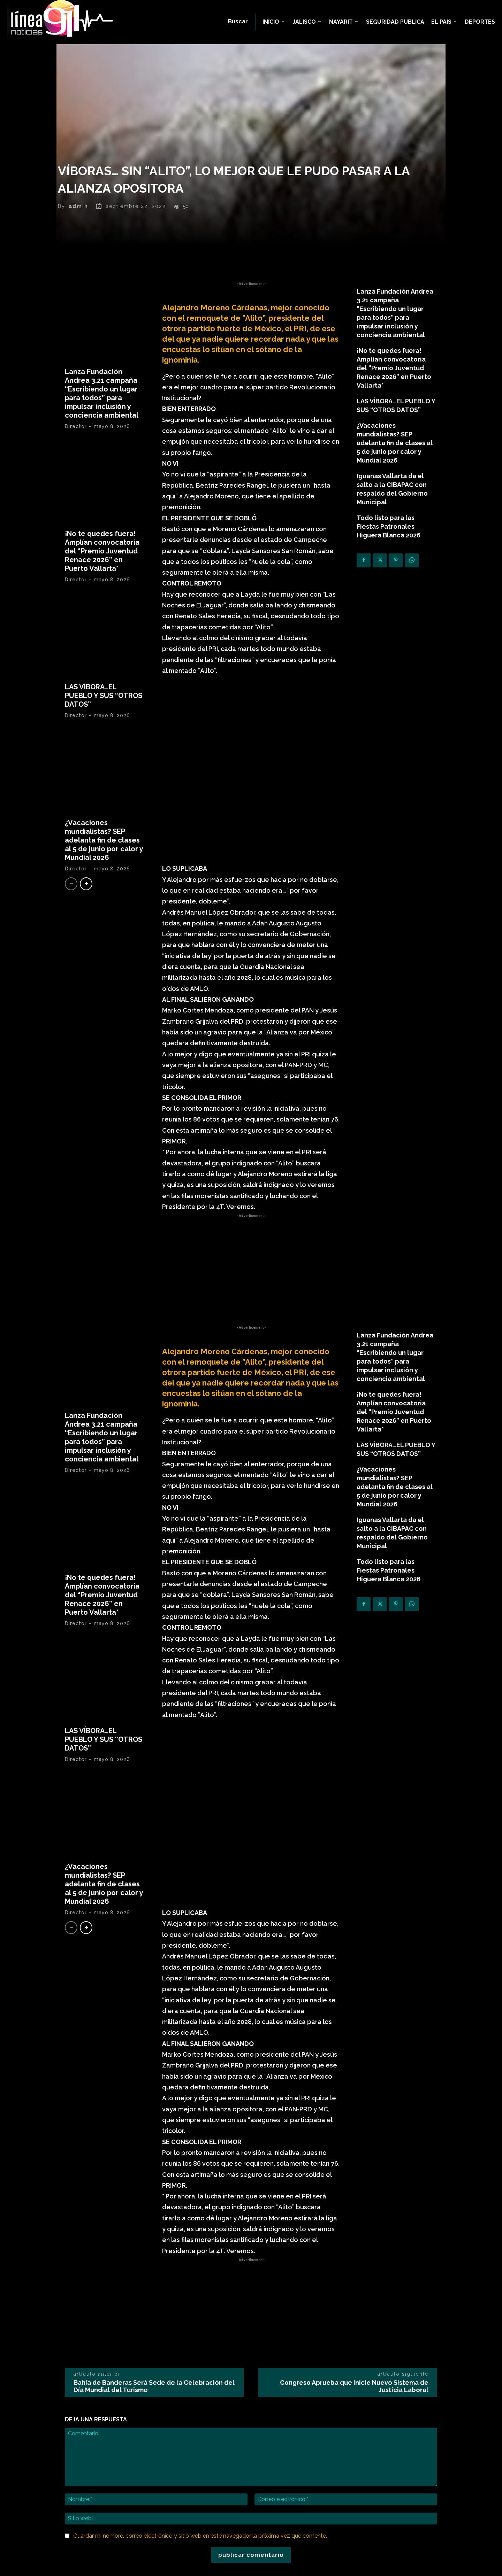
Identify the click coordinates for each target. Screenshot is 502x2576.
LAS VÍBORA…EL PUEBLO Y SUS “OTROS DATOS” (103, 721)
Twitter (344, 2495)
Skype (343, 2485)
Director (76, 452)
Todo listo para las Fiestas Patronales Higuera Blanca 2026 (388, 552)
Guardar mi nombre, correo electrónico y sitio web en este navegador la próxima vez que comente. (200, 2347)
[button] (238, 21)
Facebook (348, 2464)
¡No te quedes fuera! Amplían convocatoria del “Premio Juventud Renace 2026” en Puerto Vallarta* (102, 576)
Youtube (346, 2505)
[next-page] (86, 909)
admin (78, 231)
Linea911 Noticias (261, 2566)
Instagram (348, 2474)
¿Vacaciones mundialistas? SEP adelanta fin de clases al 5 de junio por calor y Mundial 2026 (104, 865)
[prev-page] (71, 909)
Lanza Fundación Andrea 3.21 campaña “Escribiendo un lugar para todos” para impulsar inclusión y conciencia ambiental (101, 419)
